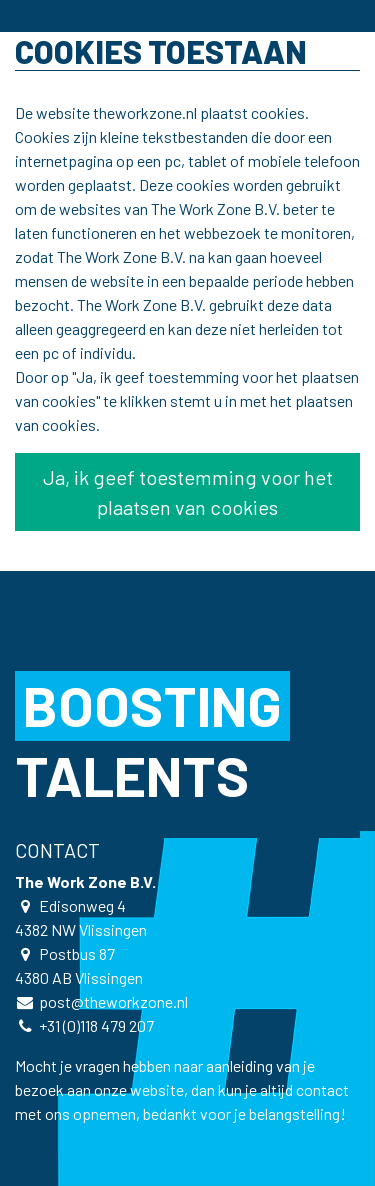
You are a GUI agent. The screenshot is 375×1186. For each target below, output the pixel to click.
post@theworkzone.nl (113, 1001)
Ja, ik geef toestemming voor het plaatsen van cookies (188, 492)
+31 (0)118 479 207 (96, 1025)
